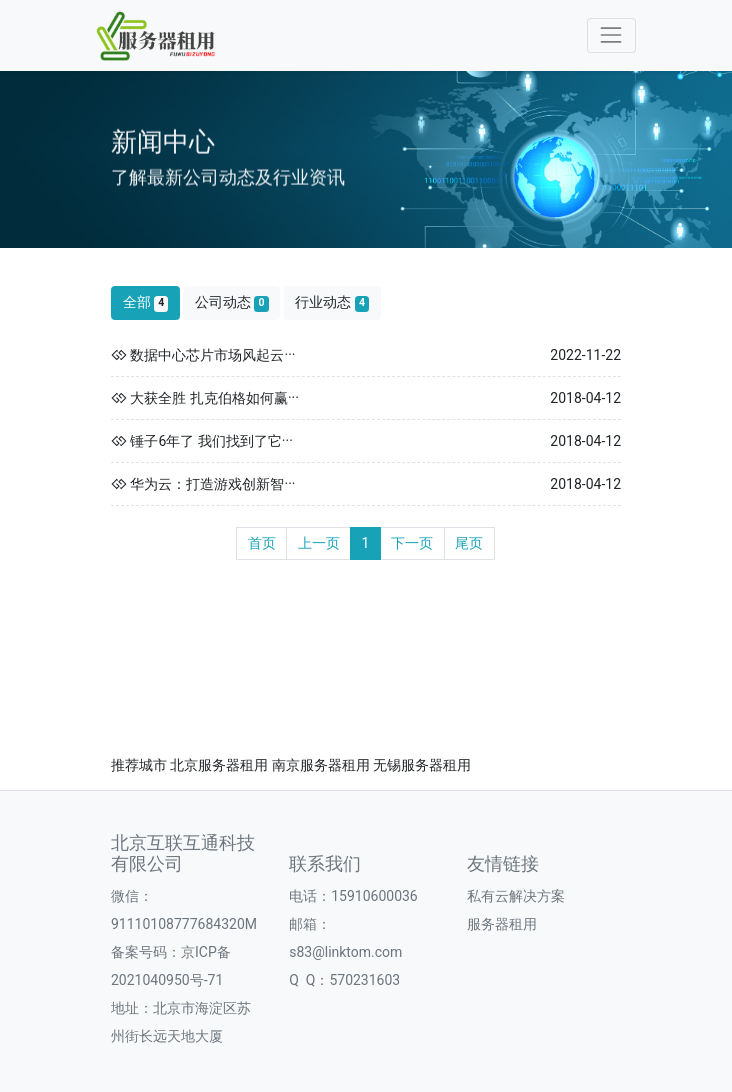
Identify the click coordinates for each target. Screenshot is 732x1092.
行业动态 (332, 302)
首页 (262, 543)
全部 (146, 302)
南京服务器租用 (321, 765)
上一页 (319, 543)
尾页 (469, 543)
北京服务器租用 (219, 765)
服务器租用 (502, 924)
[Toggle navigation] (611, 35)
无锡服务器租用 (422, 765)
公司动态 (232, 302)
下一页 (412, 543)
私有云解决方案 (516, 896)
